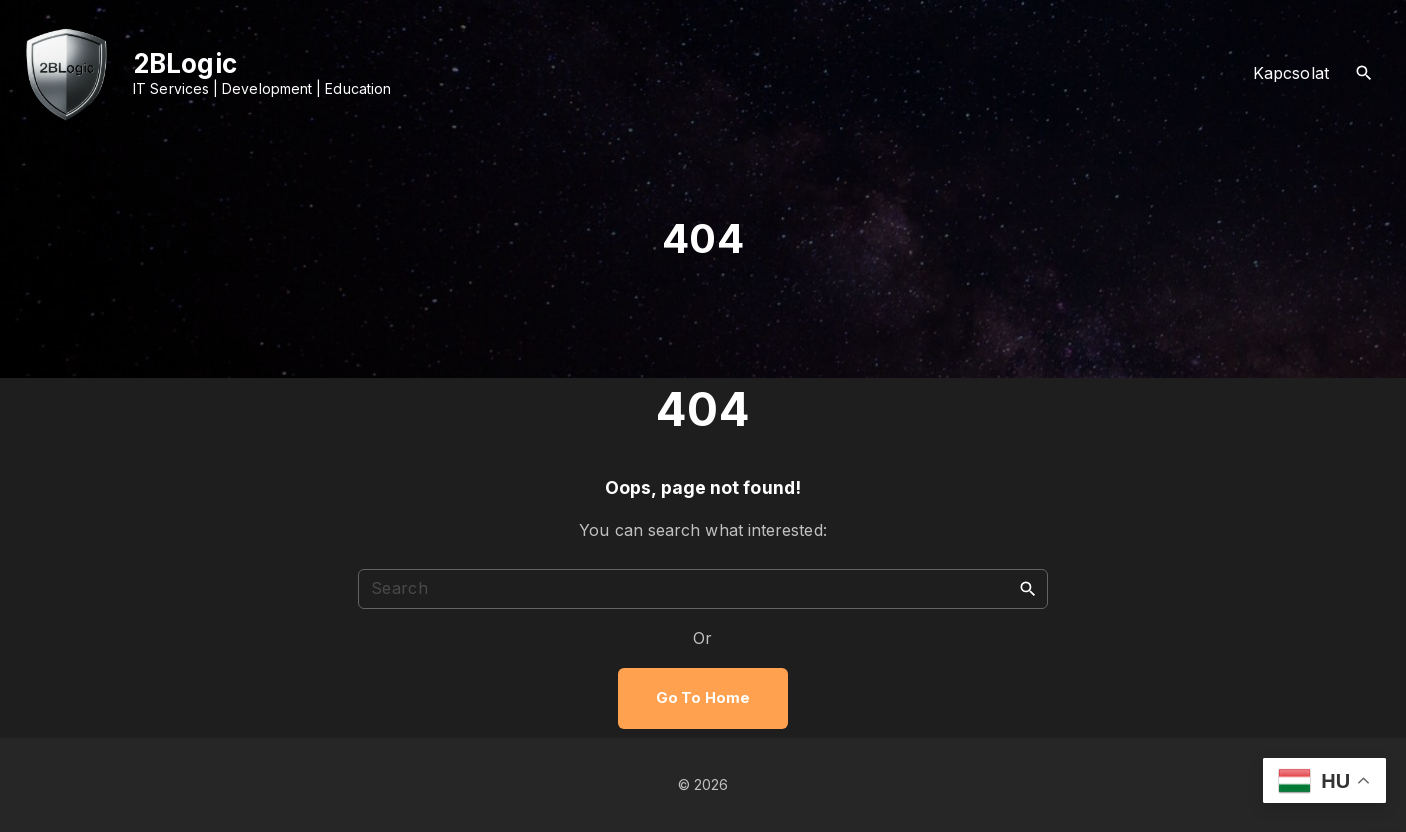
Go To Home (703, 698)
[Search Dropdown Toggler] (1364, 73)
